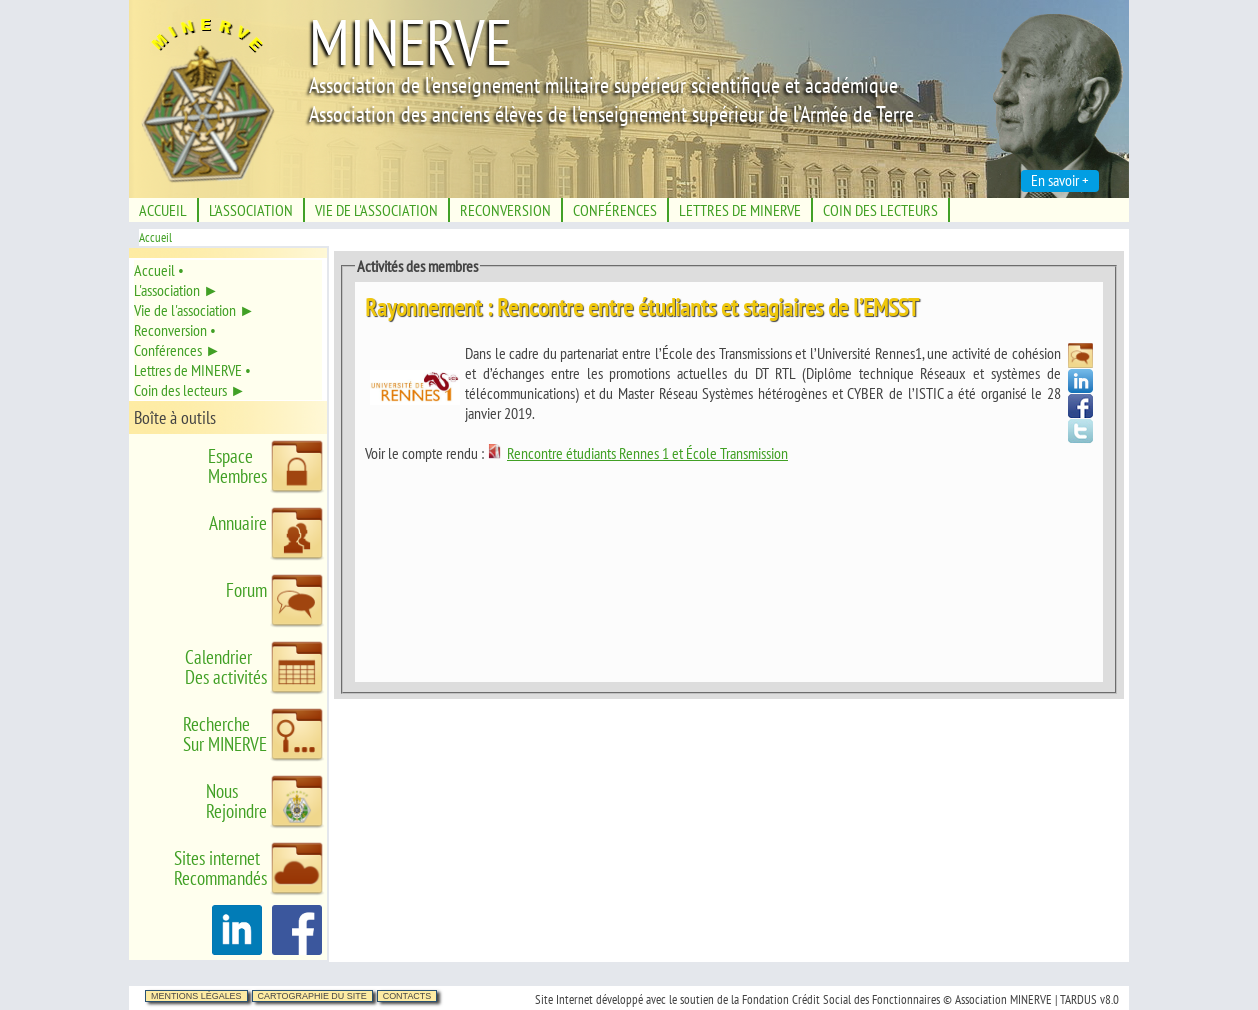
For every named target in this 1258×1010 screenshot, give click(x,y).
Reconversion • (175, 330)
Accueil (155, 237)
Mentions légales (196, 996)
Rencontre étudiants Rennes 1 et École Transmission (637, 453)
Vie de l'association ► (194, 310)
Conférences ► (177, 350)
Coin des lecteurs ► (190, 390)
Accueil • (159, 270)
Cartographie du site (312, 996)
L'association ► (176, 290)
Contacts (407, 996)
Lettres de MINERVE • (192, 370)
